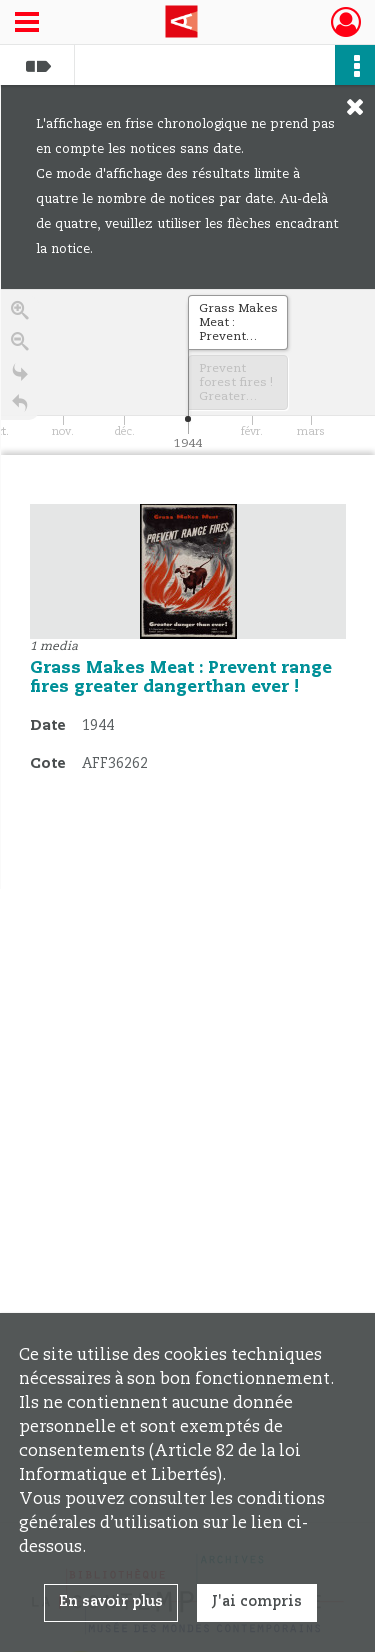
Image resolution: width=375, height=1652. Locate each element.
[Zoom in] (20, 313)
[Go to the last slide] (20, 375)
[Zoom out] (20, 344)
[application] (188, 372)
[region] (188, 589)
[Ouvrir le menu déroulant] (27, 24)
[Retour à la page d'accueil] (20, 406)
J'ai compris (257, 1602)
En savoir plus (111, 1602)
